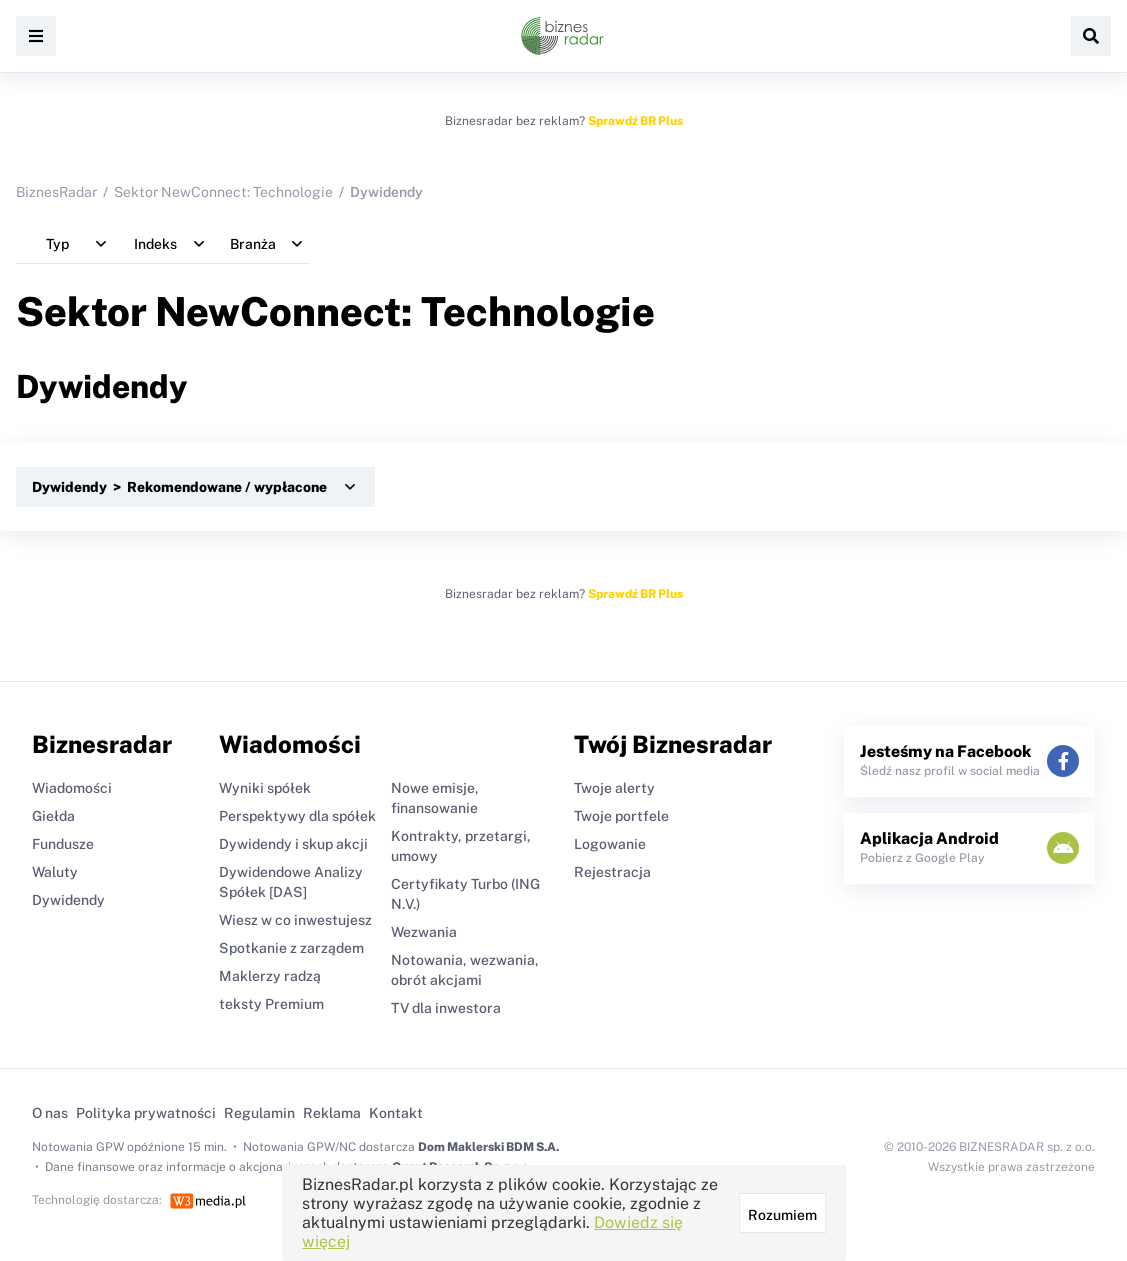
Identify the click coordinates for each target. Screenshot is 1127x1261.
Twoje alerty (614, 788)
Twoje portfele (621, 816)
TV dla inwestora (446, 1008)
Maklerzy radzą (270, 976)
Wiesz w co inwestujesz (295, 920)
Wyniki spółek (265, 788)
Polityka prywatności (146, 1113)
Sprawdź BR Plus (635, 121)
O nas (50, 1113)
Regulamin (259, 1113)
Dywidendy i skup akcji (293, 844)
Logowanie (610, 844)
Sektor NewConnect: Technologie (223, 192)
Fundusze (63, 844)
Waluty (55, 872)
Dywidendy (68, 900)
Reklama (332, 1113)
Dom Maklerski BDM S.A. (488, 1147)
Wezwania (424, 932)
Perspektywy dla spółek (297, 816)
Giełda (53, 816)
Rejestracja (612, 872)
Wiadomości (72, 788)
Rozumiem (781, 1215)
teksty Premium (271, 1004)
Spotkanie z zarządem (291, 948)
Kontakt (396, 1113)
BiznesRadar (56, 192)
